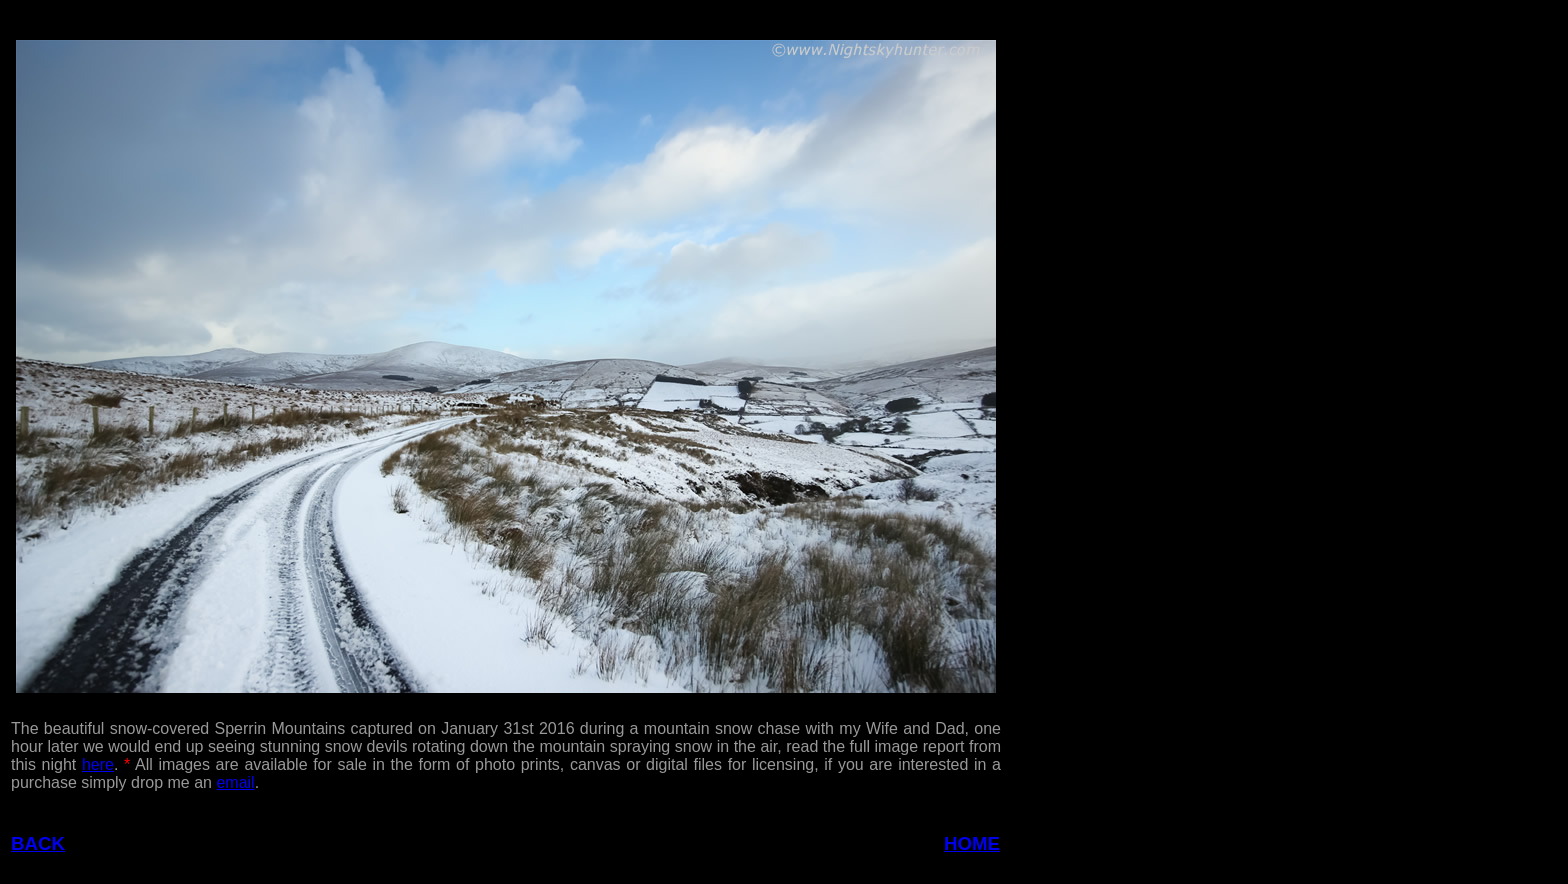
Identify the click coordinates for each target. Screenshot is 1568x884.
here (98, 764)
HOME (972, 843)
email (235, 782)
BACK (38, 843)
